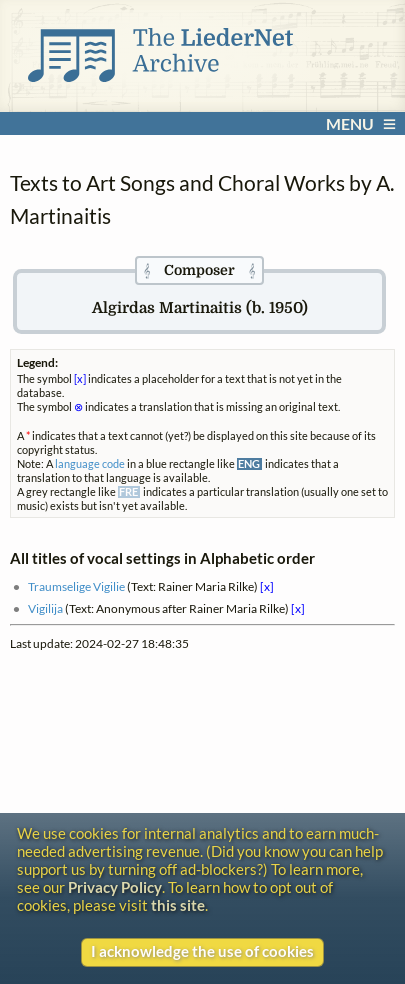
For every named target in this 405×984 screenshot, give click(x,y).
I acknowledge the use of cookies (202, 951)
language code (90, 464)
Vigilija (45, 608)
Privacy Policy (115, 887)
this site (178, 905)
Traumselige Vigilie (76, 586)
